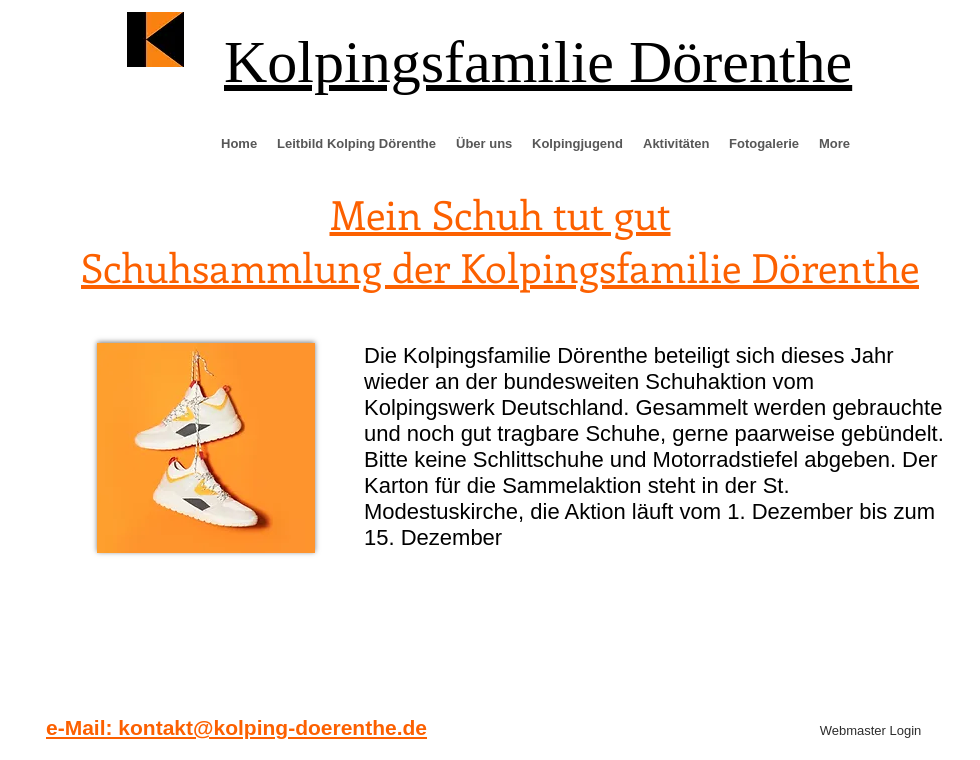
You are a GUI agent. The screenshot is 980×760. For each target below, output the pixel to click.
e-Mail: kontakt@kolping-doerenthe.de (236, 727)
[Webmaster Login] (870, 731)
